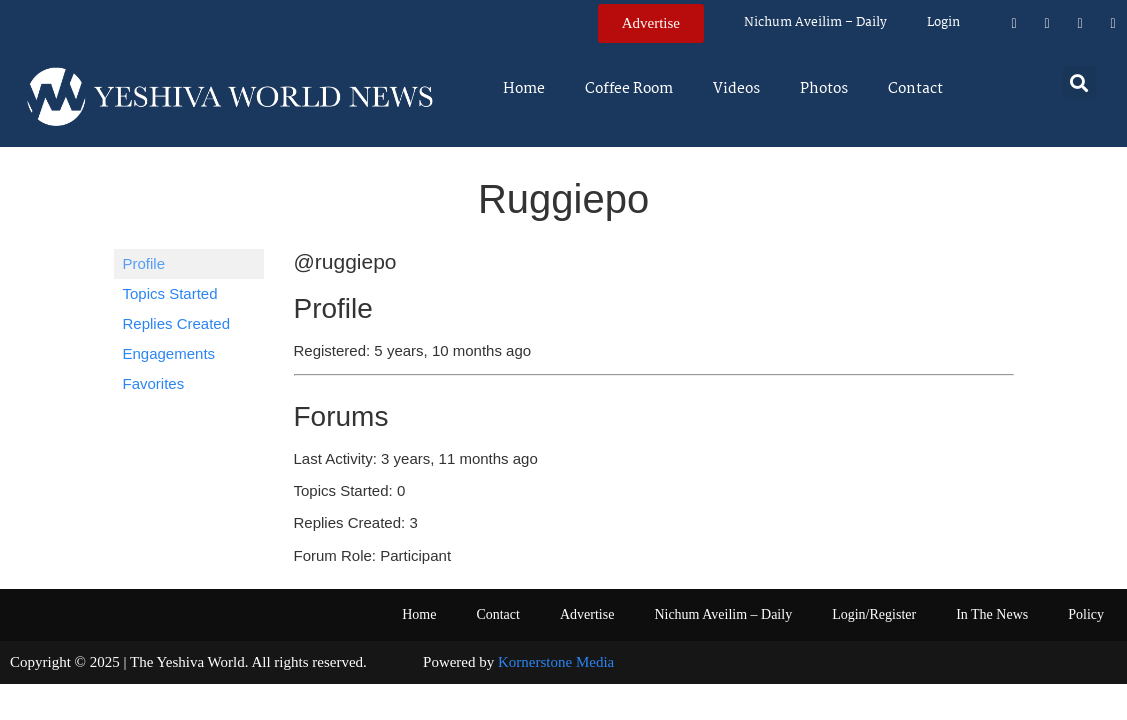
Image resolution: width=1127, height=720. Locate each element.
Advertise (587, 614)
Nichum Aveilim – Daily (815, 22)
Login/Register (874, 614)
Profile (144, 263)
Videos (736, 89)
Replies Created (177, 323)
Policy (1086, 614)
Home (524, 89)
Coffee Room (629, 89)
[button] (1079, 82)
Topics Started (170, 293)
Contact (915, 89)
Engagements (169, 353)
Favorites (154, 383)
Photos (824, 89)
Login (943, 22)
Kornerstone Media (556, 662)
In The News (992, 614)
